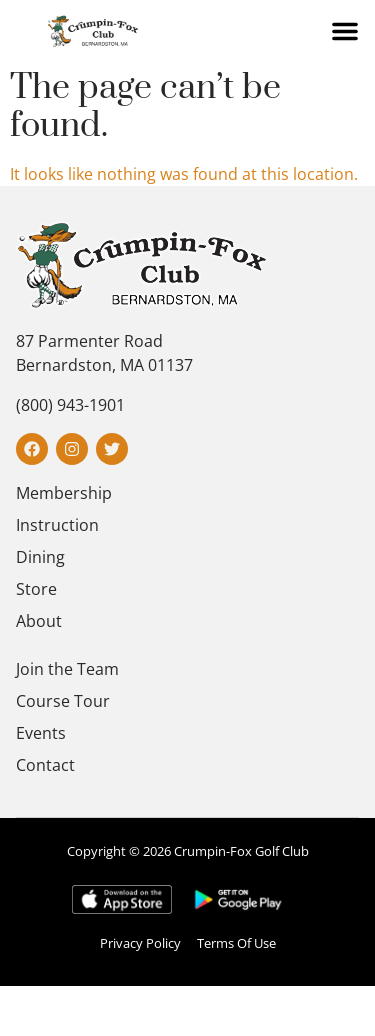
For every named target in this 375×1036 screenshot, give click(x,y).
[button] (345, 31)
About (39, 621)
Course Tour (63, 701)
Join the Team (67, 669)
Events (41, 733)
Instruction (57, 525)
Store (36, 589)
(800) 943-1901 (70, 405)
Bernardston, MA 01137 (104, 365)
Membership (64, 493)
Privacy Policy (140, 943)
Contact (45, 765)
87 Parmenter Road (89, 341)
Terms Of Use (236, 943)
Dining (40, 557)
